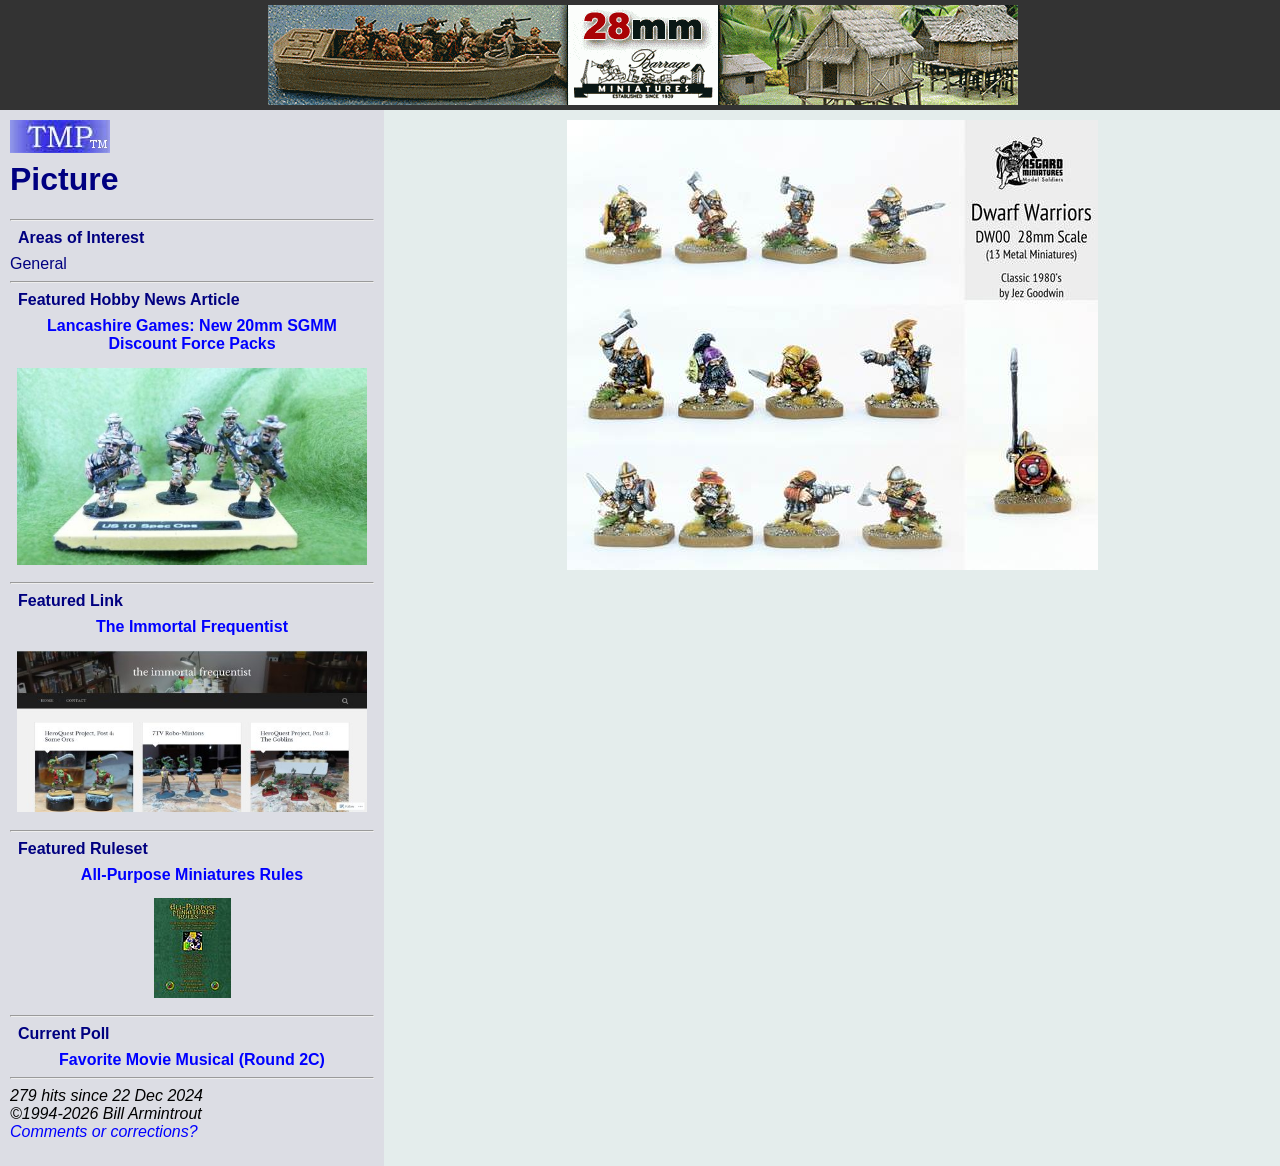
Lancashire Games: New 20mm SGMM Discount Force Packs (192, 334)
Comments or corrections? (104, 1131)
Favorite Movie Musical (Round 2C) (192, 1059)
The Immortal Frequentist (192, 626)
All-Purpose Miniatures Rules (192, 874)
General (38, 263)
